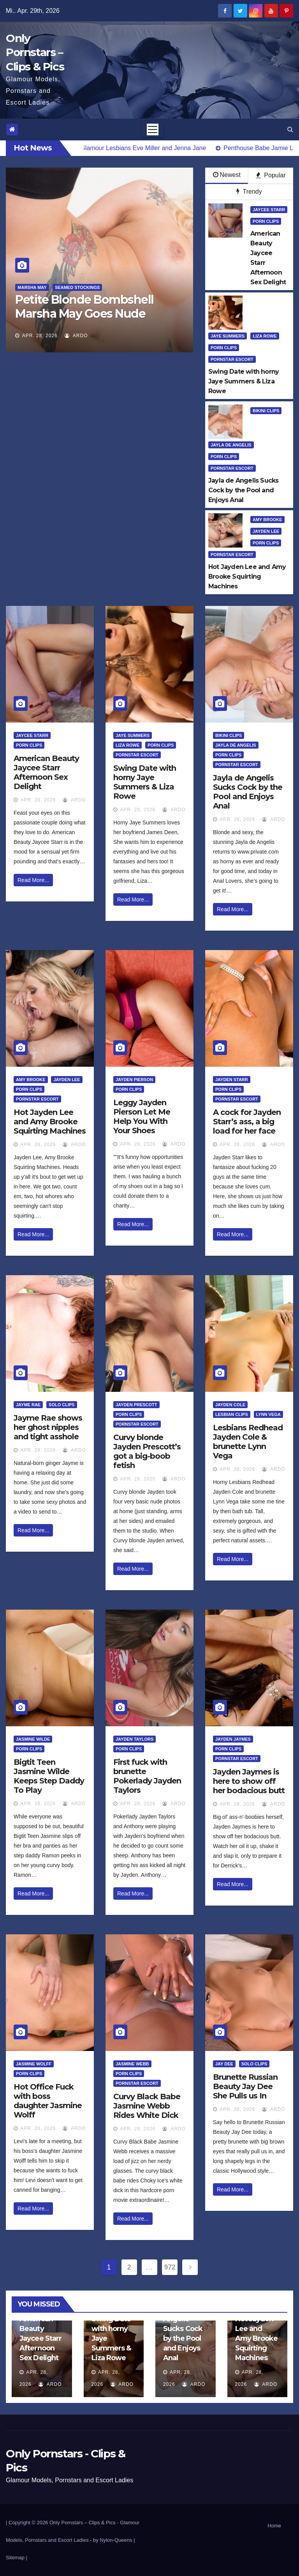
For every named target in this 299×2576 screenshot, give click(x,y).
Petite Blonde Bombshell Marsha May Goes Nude (84, 306)
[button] (290, 129)
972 (170, 2267)
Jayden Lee (266, 531)
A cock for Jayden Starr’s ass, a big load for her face (247, 1122)
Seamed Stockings (77, 287)
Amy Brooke (267, 519)
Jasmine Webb (132, 2064)
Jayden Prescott (136, 1404)
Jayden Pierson (134, 1079)
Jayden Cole (230, 1404)
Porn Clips (266, 221)
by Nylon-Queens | (114, 2540)
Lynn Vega (268, 1414)
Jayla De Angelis (231, 445)
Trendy (249, 191)
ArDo (76, 335)
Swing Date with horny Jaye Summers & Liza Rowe (144, 782)
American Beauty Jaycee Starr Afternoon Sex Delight (46, 772)
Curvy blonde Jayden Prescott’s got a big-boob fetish (147, 1451)
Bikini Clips (266, 410)
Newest (227, 175)
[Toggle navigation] (153, 129)
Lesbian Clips (231, 1414)
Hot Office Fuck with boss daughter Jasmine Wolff (48, 2100)
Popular (271, 175)
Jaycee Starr (269, 209)
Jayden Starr (231, 1079)
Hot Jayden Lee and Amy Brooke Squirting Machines (50, 1122)
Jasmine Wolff (33, 2064)
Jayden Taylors (134, 1739)
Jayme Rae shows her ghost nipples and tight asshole (48, 1427)
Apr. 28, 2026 (40, 335)
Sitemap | (16, 2557)
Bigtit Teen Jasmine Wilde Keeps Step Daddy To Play (49, 1776)
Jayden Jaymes (233, 1739)
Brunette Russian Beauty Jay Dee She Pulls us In (245, 2086)
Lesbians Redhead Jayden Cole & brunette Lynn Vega (248, 1441)
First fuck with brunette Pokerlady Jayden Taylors (147, 1776)
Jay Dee (224, 2064)
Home (274, 2526)
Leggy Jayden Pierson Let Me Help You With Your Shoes (141, 1116)
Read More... (33, 880)
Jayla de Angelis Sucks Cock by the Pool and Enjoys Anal (247, 791)
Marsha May (32, 287)
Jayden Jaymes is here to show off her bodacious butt (249, 1781)
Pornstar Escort (232, 359)
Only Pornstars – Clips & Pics (35, 52)
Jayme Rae (28, 1404)
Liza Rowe (264, 336)
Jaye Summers (227, 336)
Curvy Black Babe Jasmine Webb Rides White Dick (146, 2106)
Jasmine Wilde (33, 1739)
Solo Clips (62, 1404)
